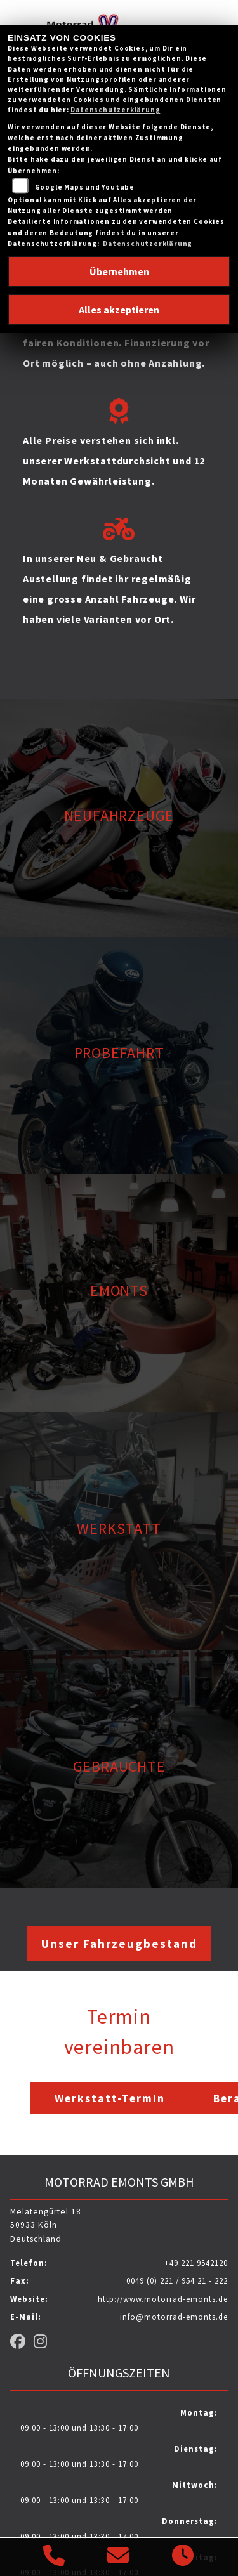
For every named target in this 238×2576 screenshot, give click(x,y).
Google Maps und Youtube (85, 187)
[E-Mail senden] (118, 2557)
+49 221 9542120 (196, 2263)
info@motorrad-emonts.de (174, 2316)
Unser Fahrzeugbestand (119, 1943)
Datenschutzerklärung (115, 109)
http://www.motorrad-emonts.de (163, 2299)
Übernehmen (119, 271)
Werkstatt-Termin (110, 2098)
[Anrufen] (54, 2557)
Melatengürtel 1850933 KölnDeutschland (45, 2225)
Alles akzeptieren (119, 309)
